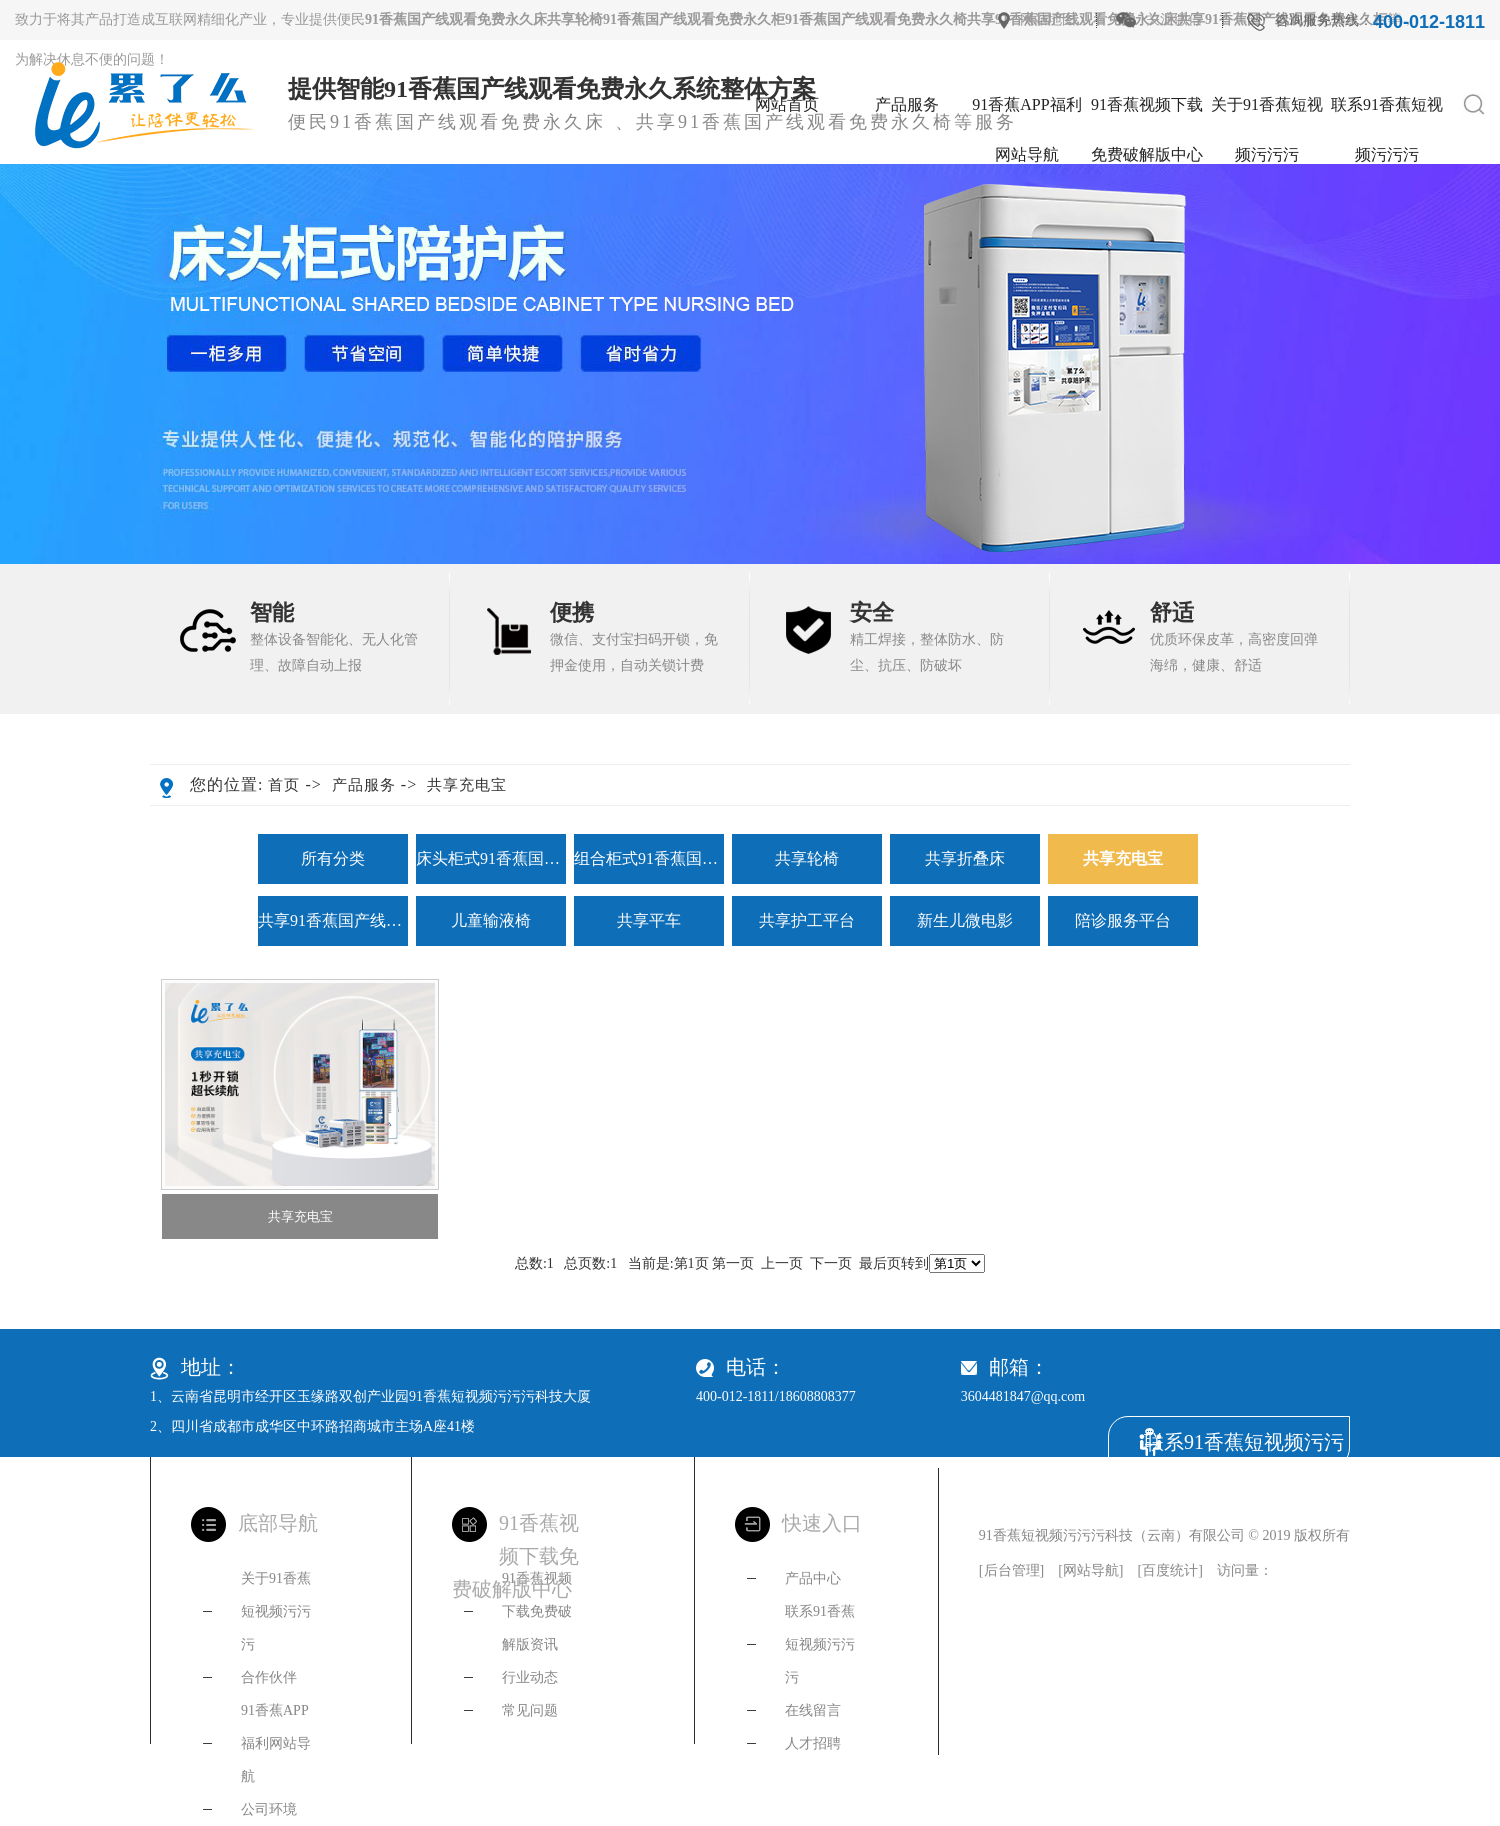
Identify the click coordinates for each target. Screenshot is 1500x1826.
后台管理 (1012, 1570)
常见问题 (530, 1710)
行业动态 (530, 1677)
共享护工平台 (807, 920)
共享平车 (649, 920)
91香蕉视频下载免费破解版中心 (1147, 113)
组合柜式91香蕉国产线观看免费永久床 (649, 858)
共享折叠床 (965, 858)
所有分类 (333, 858)
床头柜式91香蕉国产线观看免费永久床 (491, 858)
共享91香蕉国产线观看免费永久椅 (333, 920)
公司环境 (269, 1809)
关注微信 (1174, 19)
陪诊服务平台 (1123, 920)
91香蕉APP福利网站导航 (1026, 113)
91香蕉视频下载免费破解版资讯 (537, 1611)
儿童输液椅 (491, 920)
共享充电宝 (467, 785)
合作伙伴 (269, 1677)
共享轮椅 (807, 858)
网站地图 (1048, 19)
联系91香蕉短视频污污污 (1387, 113)
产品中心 (813, 1578)
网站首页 (787, 104)
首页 (284, 785)
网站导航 (1091, 1570)
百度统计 (1170, 1570)
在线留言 (813, 1710)
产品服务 (907, 104)
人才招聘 (813, 1743)
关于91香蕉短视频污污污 (1267, 113)
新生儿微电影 (965, 920)
